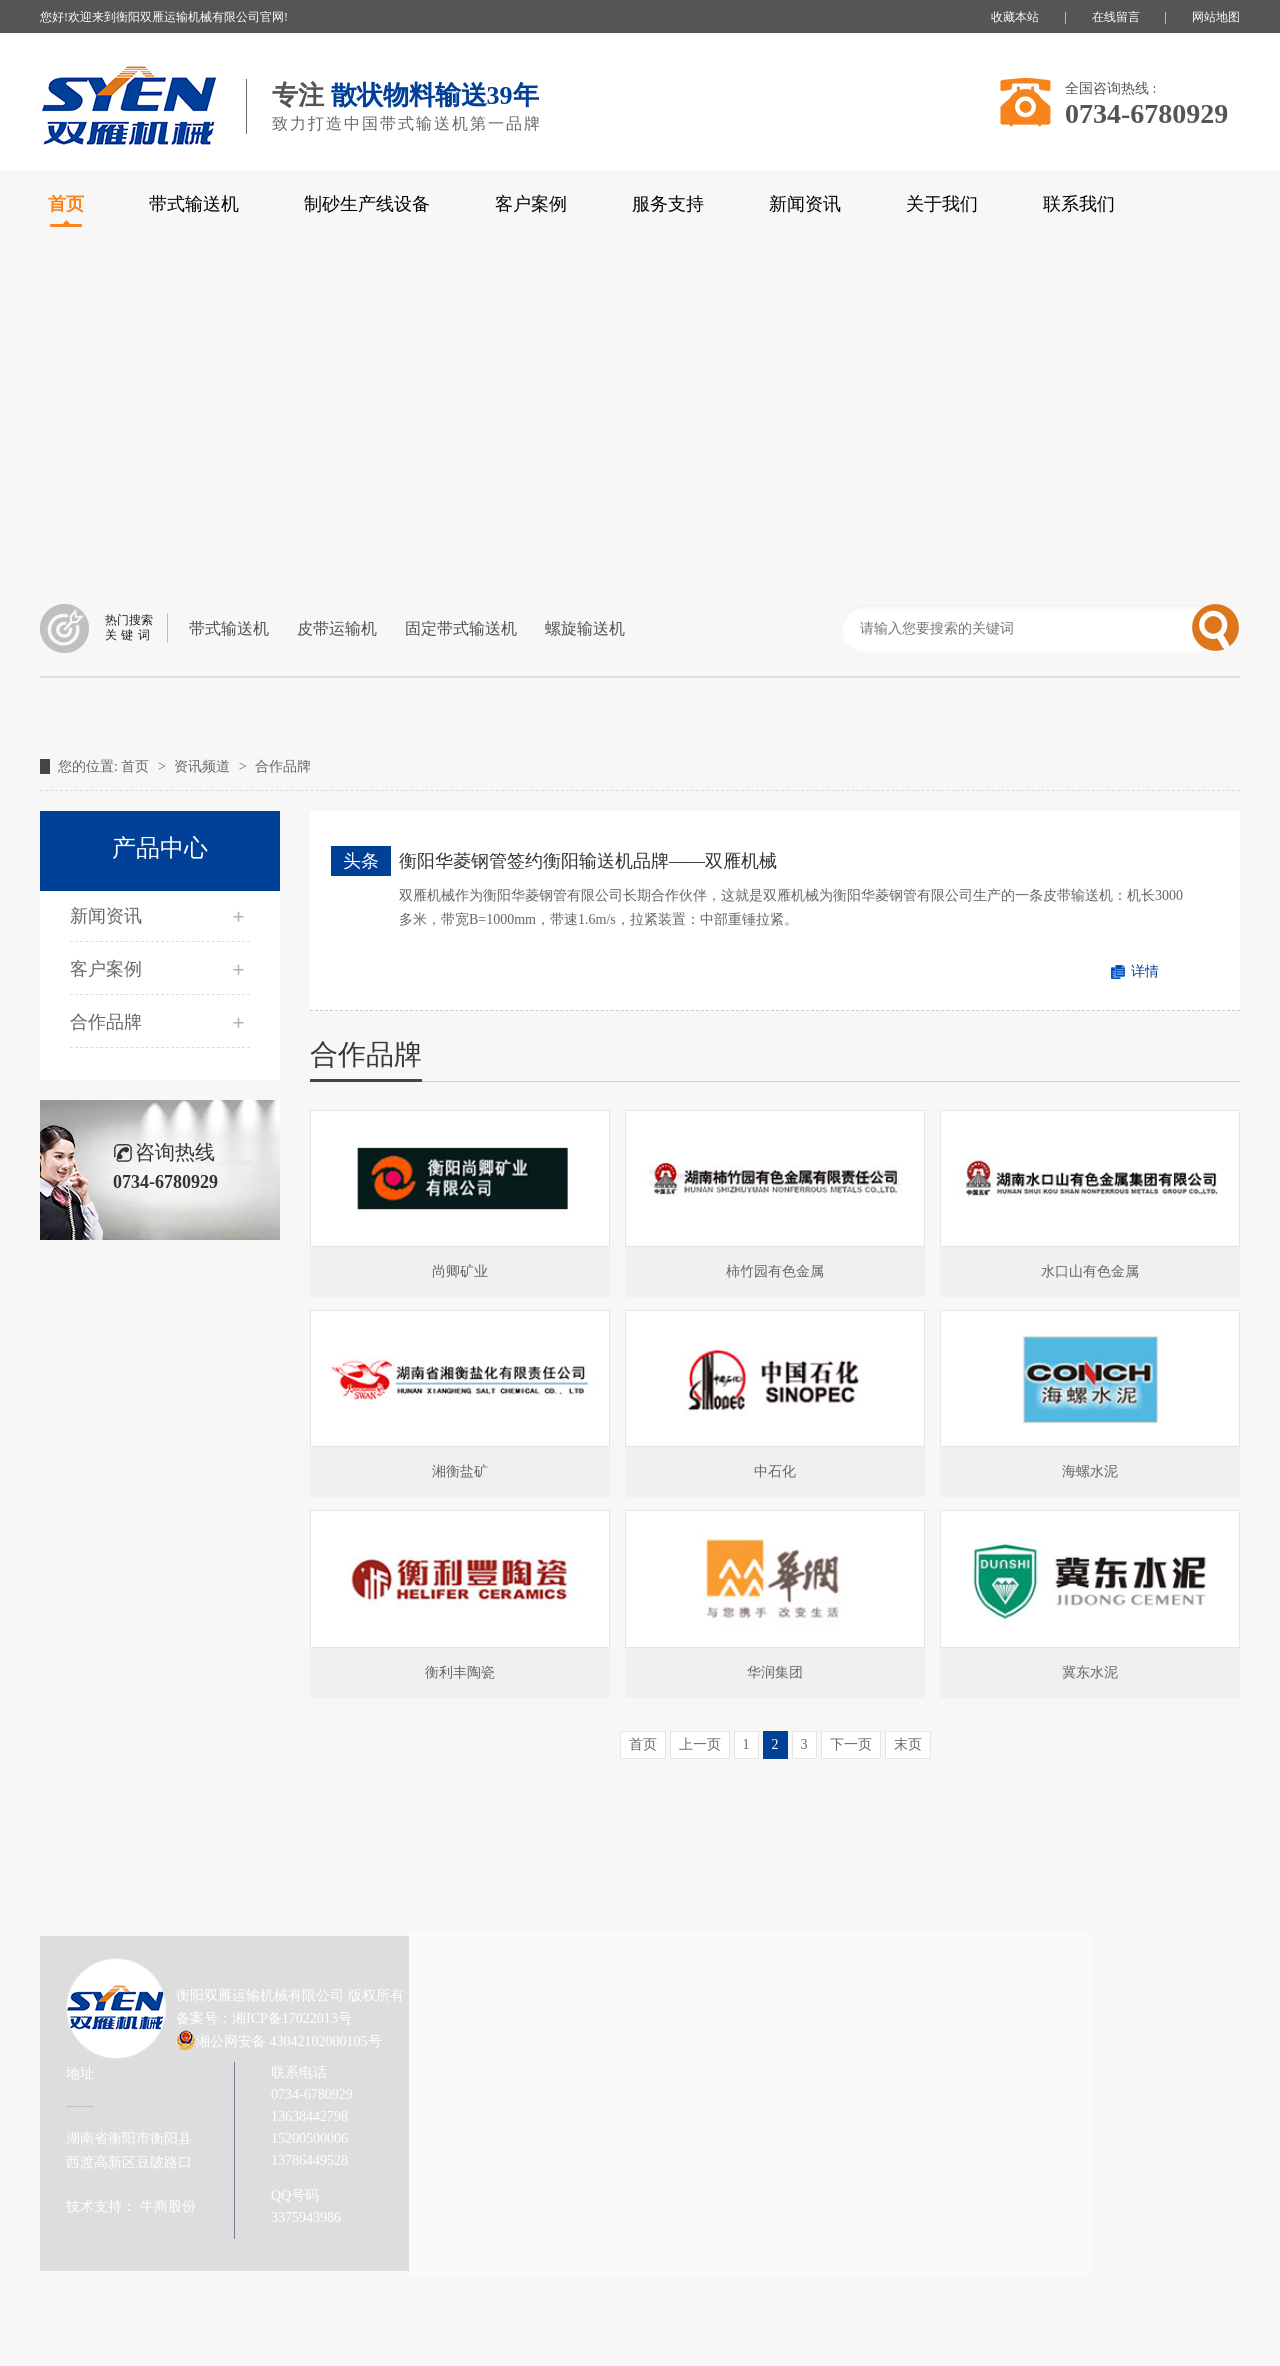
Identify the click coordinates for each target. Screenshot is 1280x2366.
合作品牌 (283, 766)
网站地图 (1216, 17)
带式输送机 (194, 204)
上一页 (700, 1744)
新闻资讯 (805, 204)
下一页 (851, 1744)
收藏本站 (1015, 17)
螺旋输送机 (585, 628)
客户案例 (531, 204)
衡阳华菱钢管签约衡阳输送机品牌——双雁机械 (588, 861)
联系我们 (1079, 204)
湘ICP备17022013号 (292, 2018)
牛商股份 (166, 2206)
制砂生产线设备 (367, 204)
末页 (908, 1744)
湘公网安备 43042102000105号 (289, 2041)
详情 (1145, 971)
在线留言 (1116, 17)
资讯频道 (204, 766)
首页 (137, 766)
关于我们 (942, 204)
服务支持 (668, 204)
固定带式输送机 (461, 628)
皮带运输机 (337, 628)
